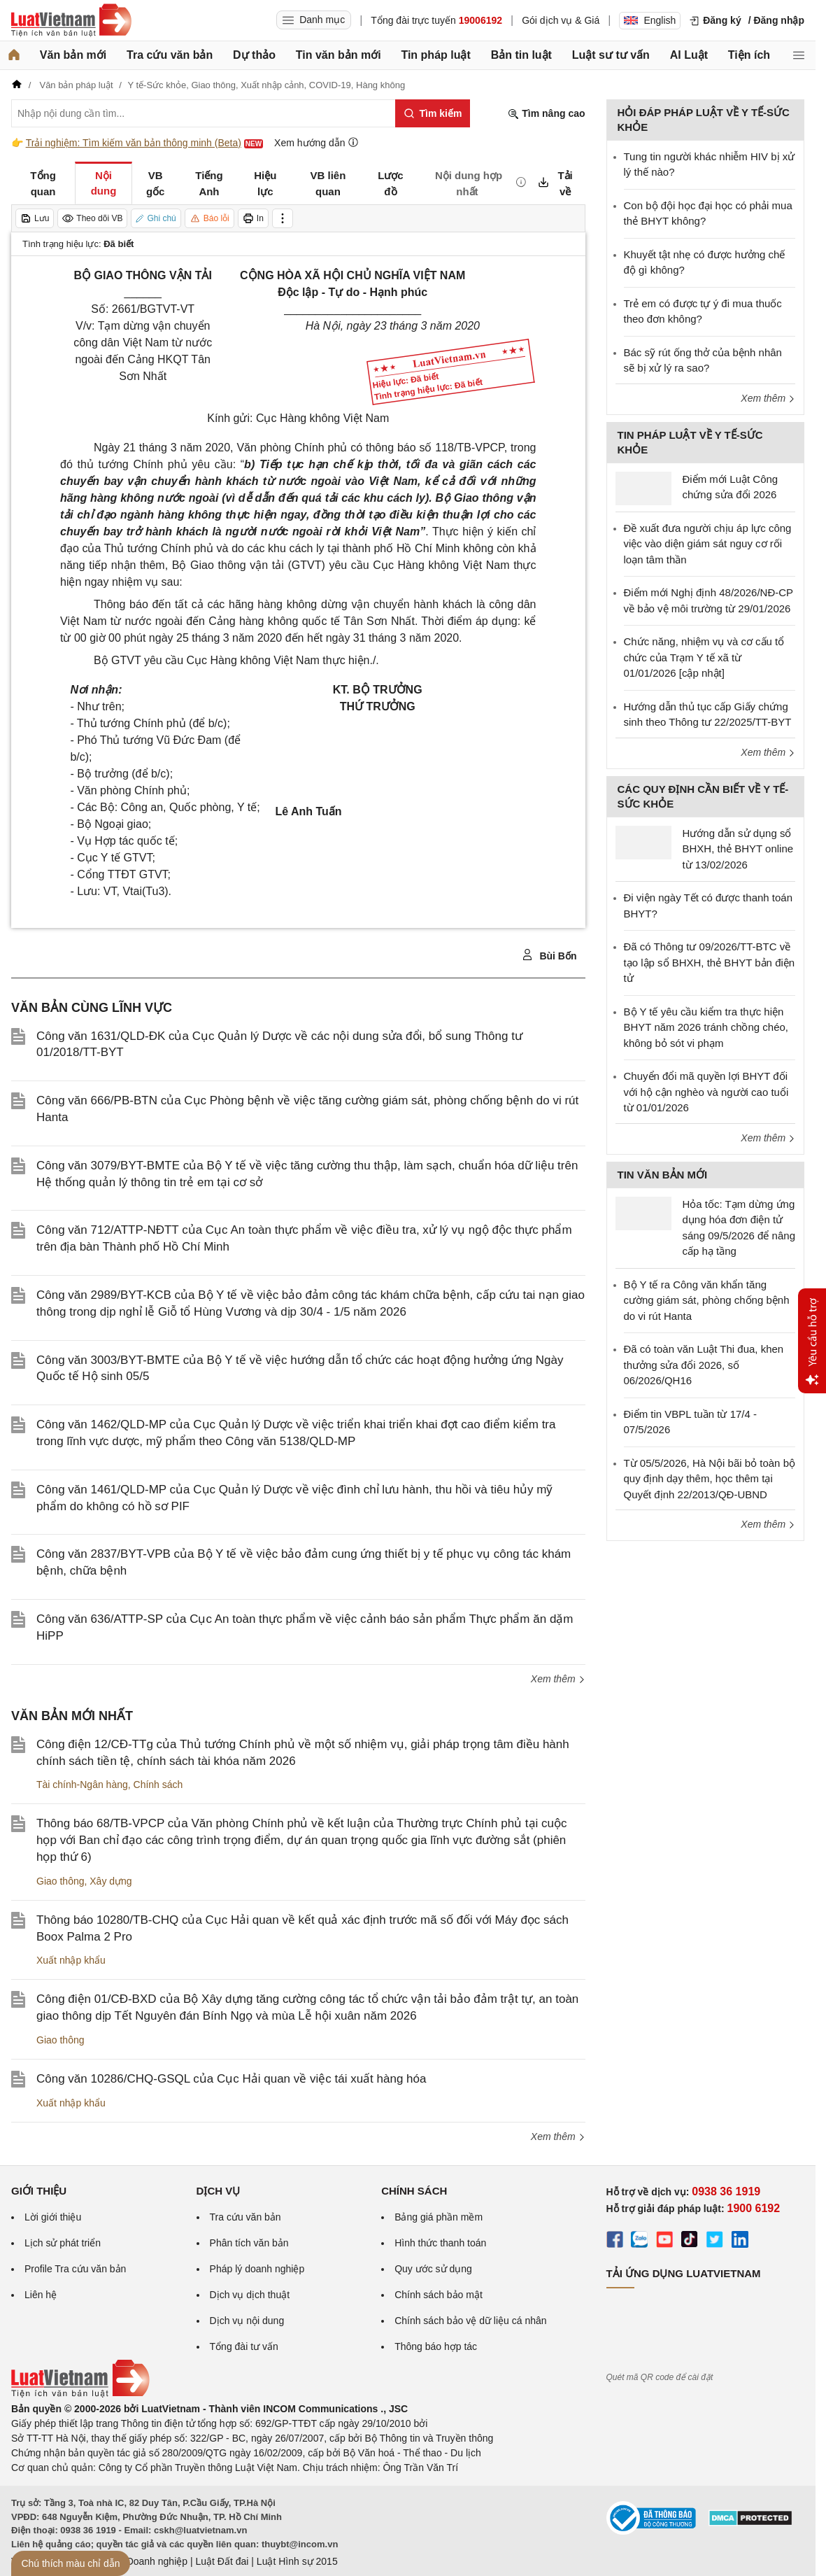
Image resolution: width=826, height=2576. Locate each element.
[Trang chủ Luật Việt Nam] (71, 20)
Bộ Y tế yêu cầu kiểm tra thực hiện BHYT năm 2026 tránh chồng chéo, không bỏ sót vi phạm (706, 1027)
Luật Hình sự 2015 (297, 2561)
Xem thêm (558, 1678)
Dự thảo (254, 55)
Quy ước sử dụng (433, 2268)
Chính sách (158, 1784)
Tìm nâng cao (546, 114)
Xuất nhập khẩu (71, 1960)
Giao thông (60, 1881)
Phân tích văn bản (249, 2242)
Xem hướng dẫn (316, 142)
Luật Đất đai (221, 2561)
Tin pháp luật (435, 55)
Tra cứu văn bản (170, 55)
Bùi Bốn (549, 955)
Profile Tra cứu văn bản (75, 2268)
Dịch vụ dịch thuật (250, 2294)
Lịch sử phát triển (62, 2242)
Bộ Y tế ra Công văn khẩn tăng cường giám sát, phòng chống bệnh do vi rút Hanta (707, 1300)
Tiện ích (749, 55)
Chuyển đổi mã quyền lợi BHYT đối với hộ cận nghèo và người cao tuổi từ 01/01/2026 (706, 1091)
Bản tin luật (521, 55)
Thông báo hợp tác (435, 2346)
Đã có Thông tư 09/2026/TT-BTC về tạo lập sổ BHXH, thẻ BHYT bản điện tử (709, 962)
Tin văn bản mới (338, 55)
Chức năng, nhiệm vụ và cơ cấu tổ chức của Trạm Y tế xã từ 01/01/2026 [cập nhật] (704, 657)
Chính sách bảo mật (438, 2294)
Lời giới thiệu (52, 2217)
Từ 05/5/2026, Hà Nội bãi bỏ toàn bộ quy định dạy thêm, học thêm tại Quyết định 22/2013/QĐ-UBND (709, 1478)
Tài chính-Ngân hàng (82, 1784)
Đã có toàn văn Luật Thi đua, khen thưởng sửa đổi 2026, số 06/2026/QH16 (704, 1364)
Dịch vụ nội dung (247, 2320)
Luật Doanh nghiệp (145, 2561)
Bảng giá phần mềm (438, 2217)
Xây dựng (110, 1881)
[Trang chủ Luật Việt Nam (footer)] (80, 2394)
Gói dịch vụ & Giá (560, 20)
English (650, 20)
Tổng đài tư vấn (244, 2346)
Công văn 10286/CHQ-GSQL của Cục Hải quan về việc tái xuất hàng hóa (231, 2078)
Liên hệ (40, 2294)
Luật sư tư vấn (611, 55)
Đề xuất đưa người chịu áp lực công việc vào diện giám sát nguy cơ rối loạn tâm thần (708, 543)
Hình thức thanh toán (440, 2242)
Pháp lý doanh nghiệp (257, 2268)
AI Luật (689, 55)
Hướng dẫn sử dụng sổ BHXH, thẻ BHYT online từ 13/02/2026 (738, 849)
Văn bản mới (73, 55)
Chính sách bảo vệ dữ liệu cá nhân (470, 2320)
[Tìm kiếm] (432, 113)
